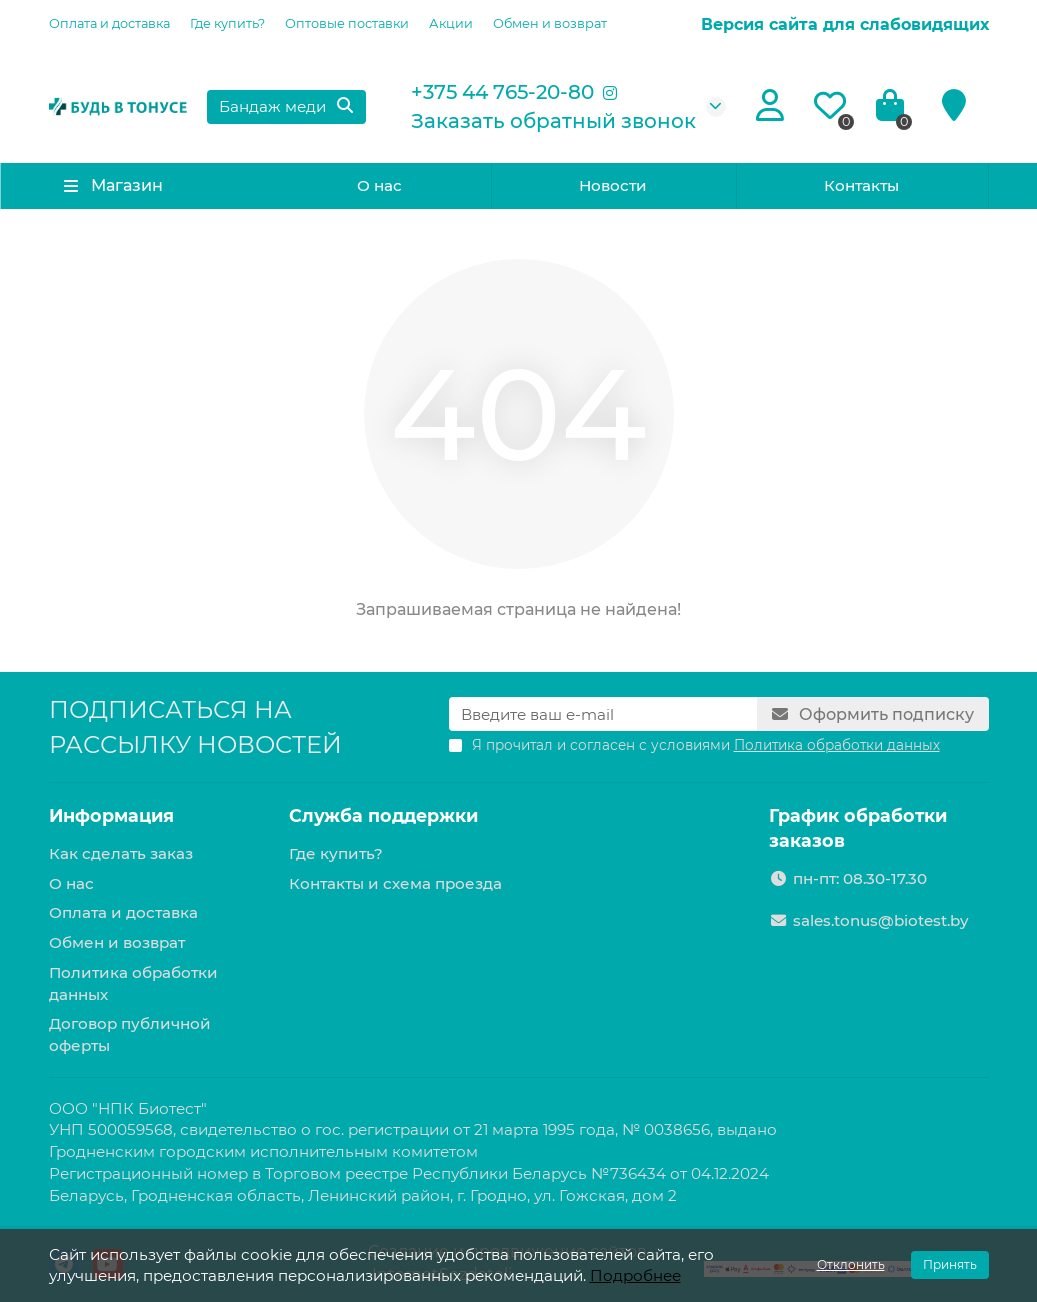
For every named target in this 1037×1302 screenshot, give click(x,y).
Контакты (861, 185)
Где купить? (227, 23)
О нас (379, 185)
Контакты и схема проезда (395, 883)
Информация (111, 815)
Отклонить (851, 1264)
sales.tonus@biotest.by (880, 920)
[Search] (286, 107)
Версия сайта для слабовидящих (845, 24)
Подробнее (635, 1275)
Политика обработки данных (133, 983)
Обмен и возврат (550, 23)
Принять (950, 1264)
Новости (613, 185)
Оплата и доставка (109, 23)
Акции (451, 23)
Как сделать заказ (121, 853)
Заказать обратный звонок (553, 121)
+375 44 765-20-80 (502, 92)
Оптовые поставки (347, 23)
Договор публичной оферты (130, 1034)
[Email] (603, 714)
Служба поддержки (383, 815)
